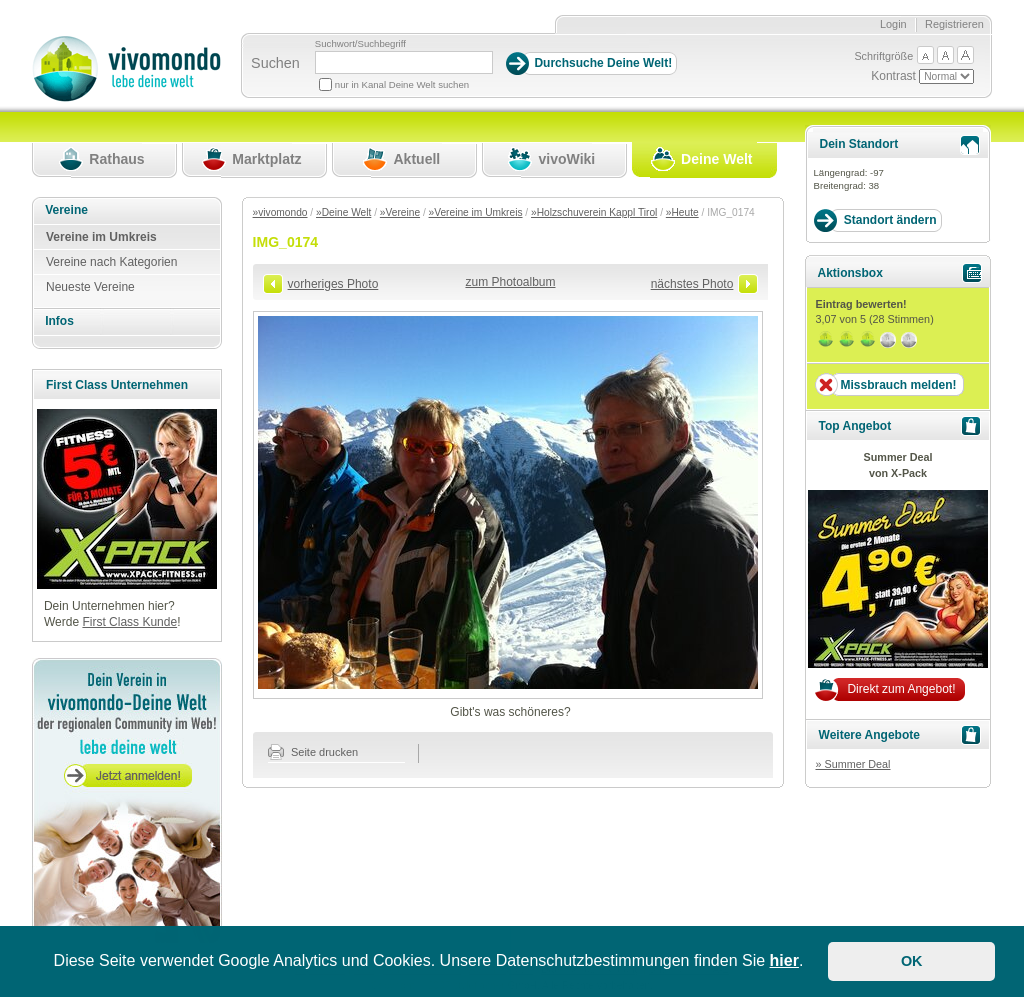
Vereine (66, 210)
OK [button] (912, 961)
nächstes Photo (692, 284)
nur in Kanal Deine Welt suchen (402, 84)
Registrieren (954, 24)
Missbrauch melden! (898, 385)
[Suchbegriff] (404, 62)
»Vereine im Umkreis (476, 212)
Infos (59, 321)
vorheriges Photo (333, 284)
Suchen (275, 63)
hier (784, 960)
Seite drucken (313, 752)
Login (893, 24)
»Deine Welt (343, 212)
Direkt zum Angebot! (901, 689)
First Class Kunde (129, 622)
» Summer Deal (852, 764)
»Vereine (400, 212)
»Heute (682, 212)
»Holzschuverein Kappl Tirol (594, 212)
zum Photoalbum (510, 282)
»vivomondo (280, 212)
